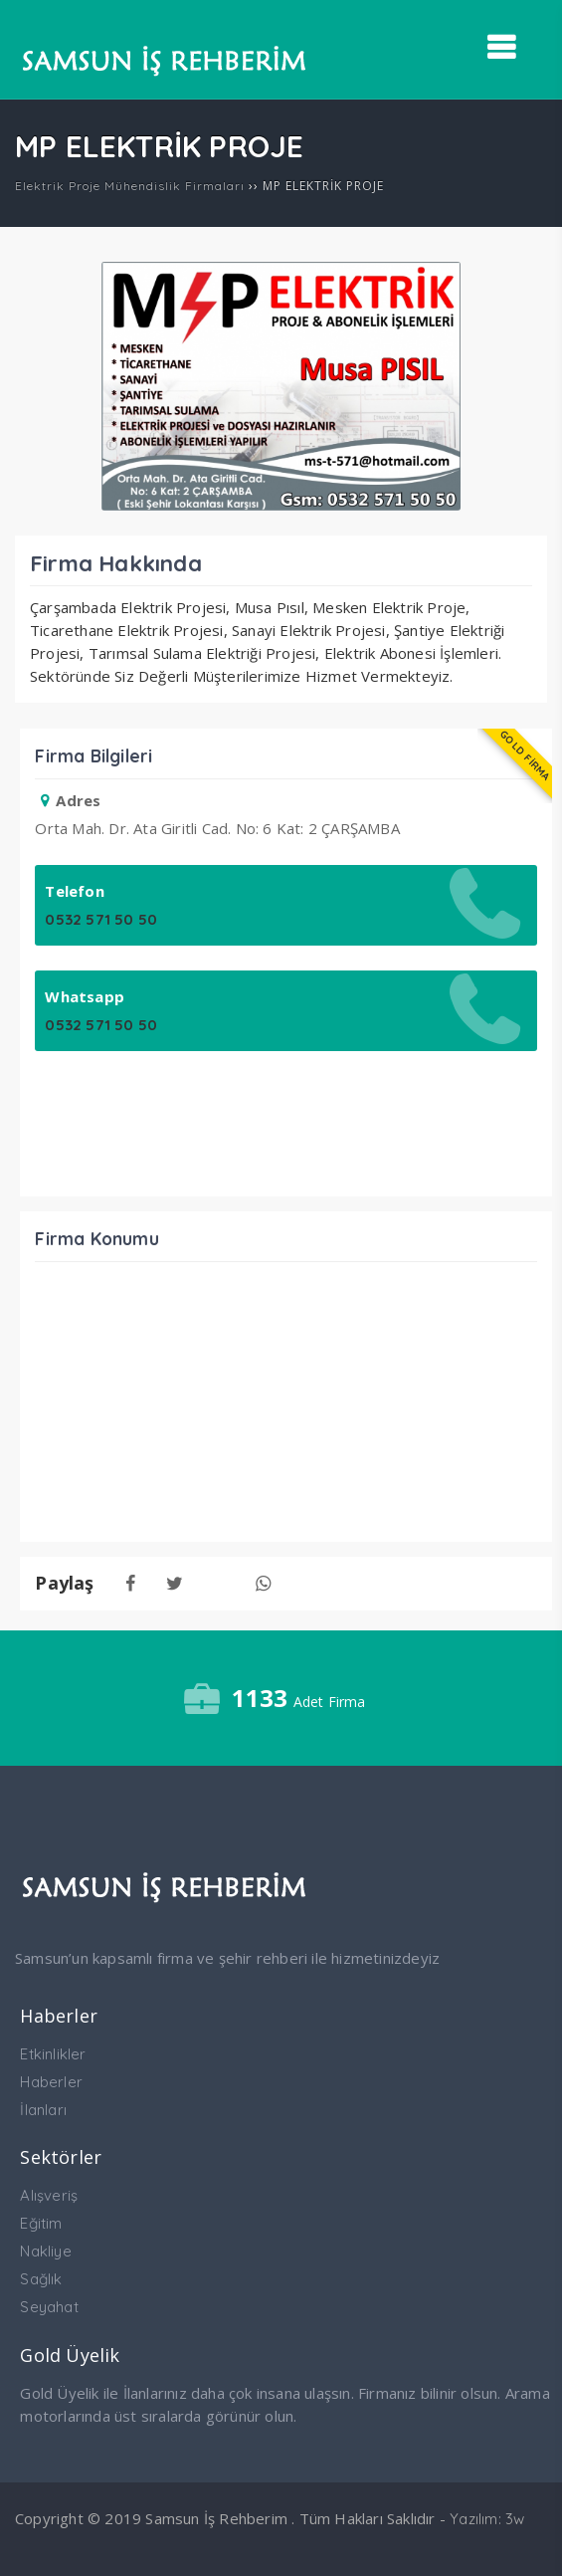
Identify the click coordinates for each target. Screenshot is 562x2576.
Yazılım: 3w (487, 2518)
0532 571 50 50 (101, 919)
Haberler (51, 2081)
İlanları (43, 2109)
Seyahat (49, 2306)
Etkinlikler (53, 2053)
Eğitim (41, 2223)
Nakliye (45, 2251)
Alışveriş (49, 2195)
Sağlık (41, 2278)
